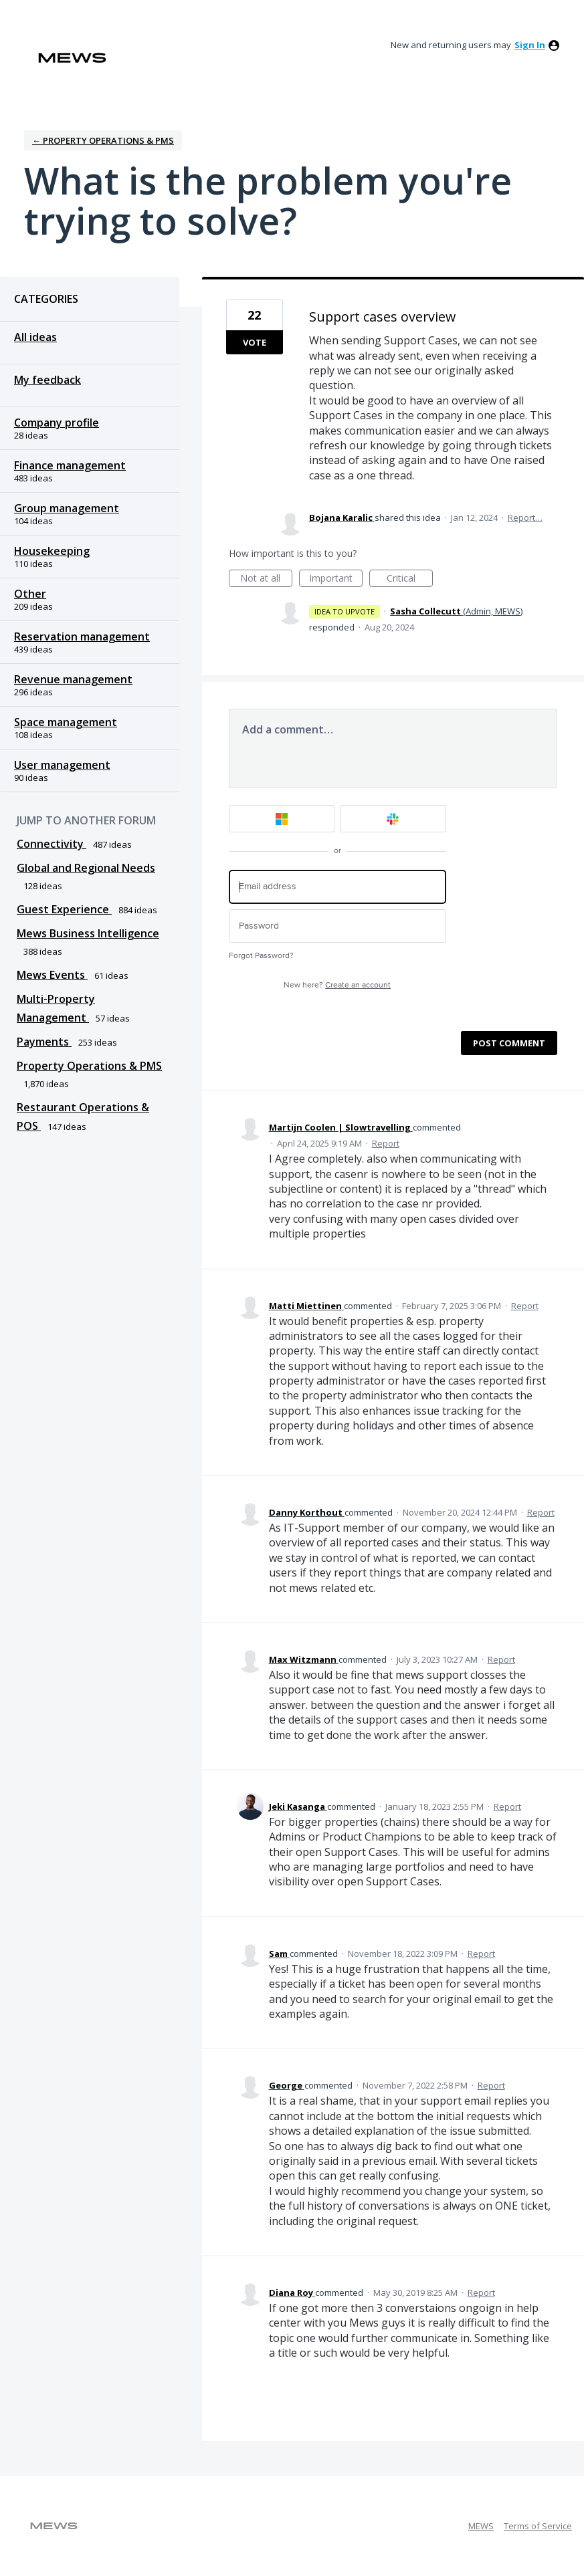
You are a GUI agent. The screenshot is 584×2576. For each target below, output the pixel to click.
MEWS (481, 2526)
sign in (529, 45)
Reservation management (82, 636)
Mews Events (52, 974)
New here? (337, 985)
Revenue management (73, 679)
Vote (254, 342)
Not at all (266, 579)
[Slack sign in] (393, 818)
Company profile (56, 422)
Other (30, 593)
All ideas (35, 337)
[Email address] (337, 887)
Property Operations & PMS (89, 1065)
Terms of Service (538, 2526)
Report (385, 1143)
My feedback (47, 379)
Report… (525, 517)
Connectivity (51, 843)
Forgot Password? (261, 956)
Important (336, 579)
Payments (44, 1041)
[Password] (337, 926)
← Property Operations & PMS (103, 140)
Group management (66, 508)
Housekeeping (52, 551)
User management (62, 764)
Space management (65, 722)
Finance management (70, 465)
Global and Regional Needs (86, 867)
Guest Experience (64, 909)
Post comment (509, 1043)
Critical (410, 579)
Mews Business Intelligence (88, 933)
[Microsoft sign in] (282, 818)
